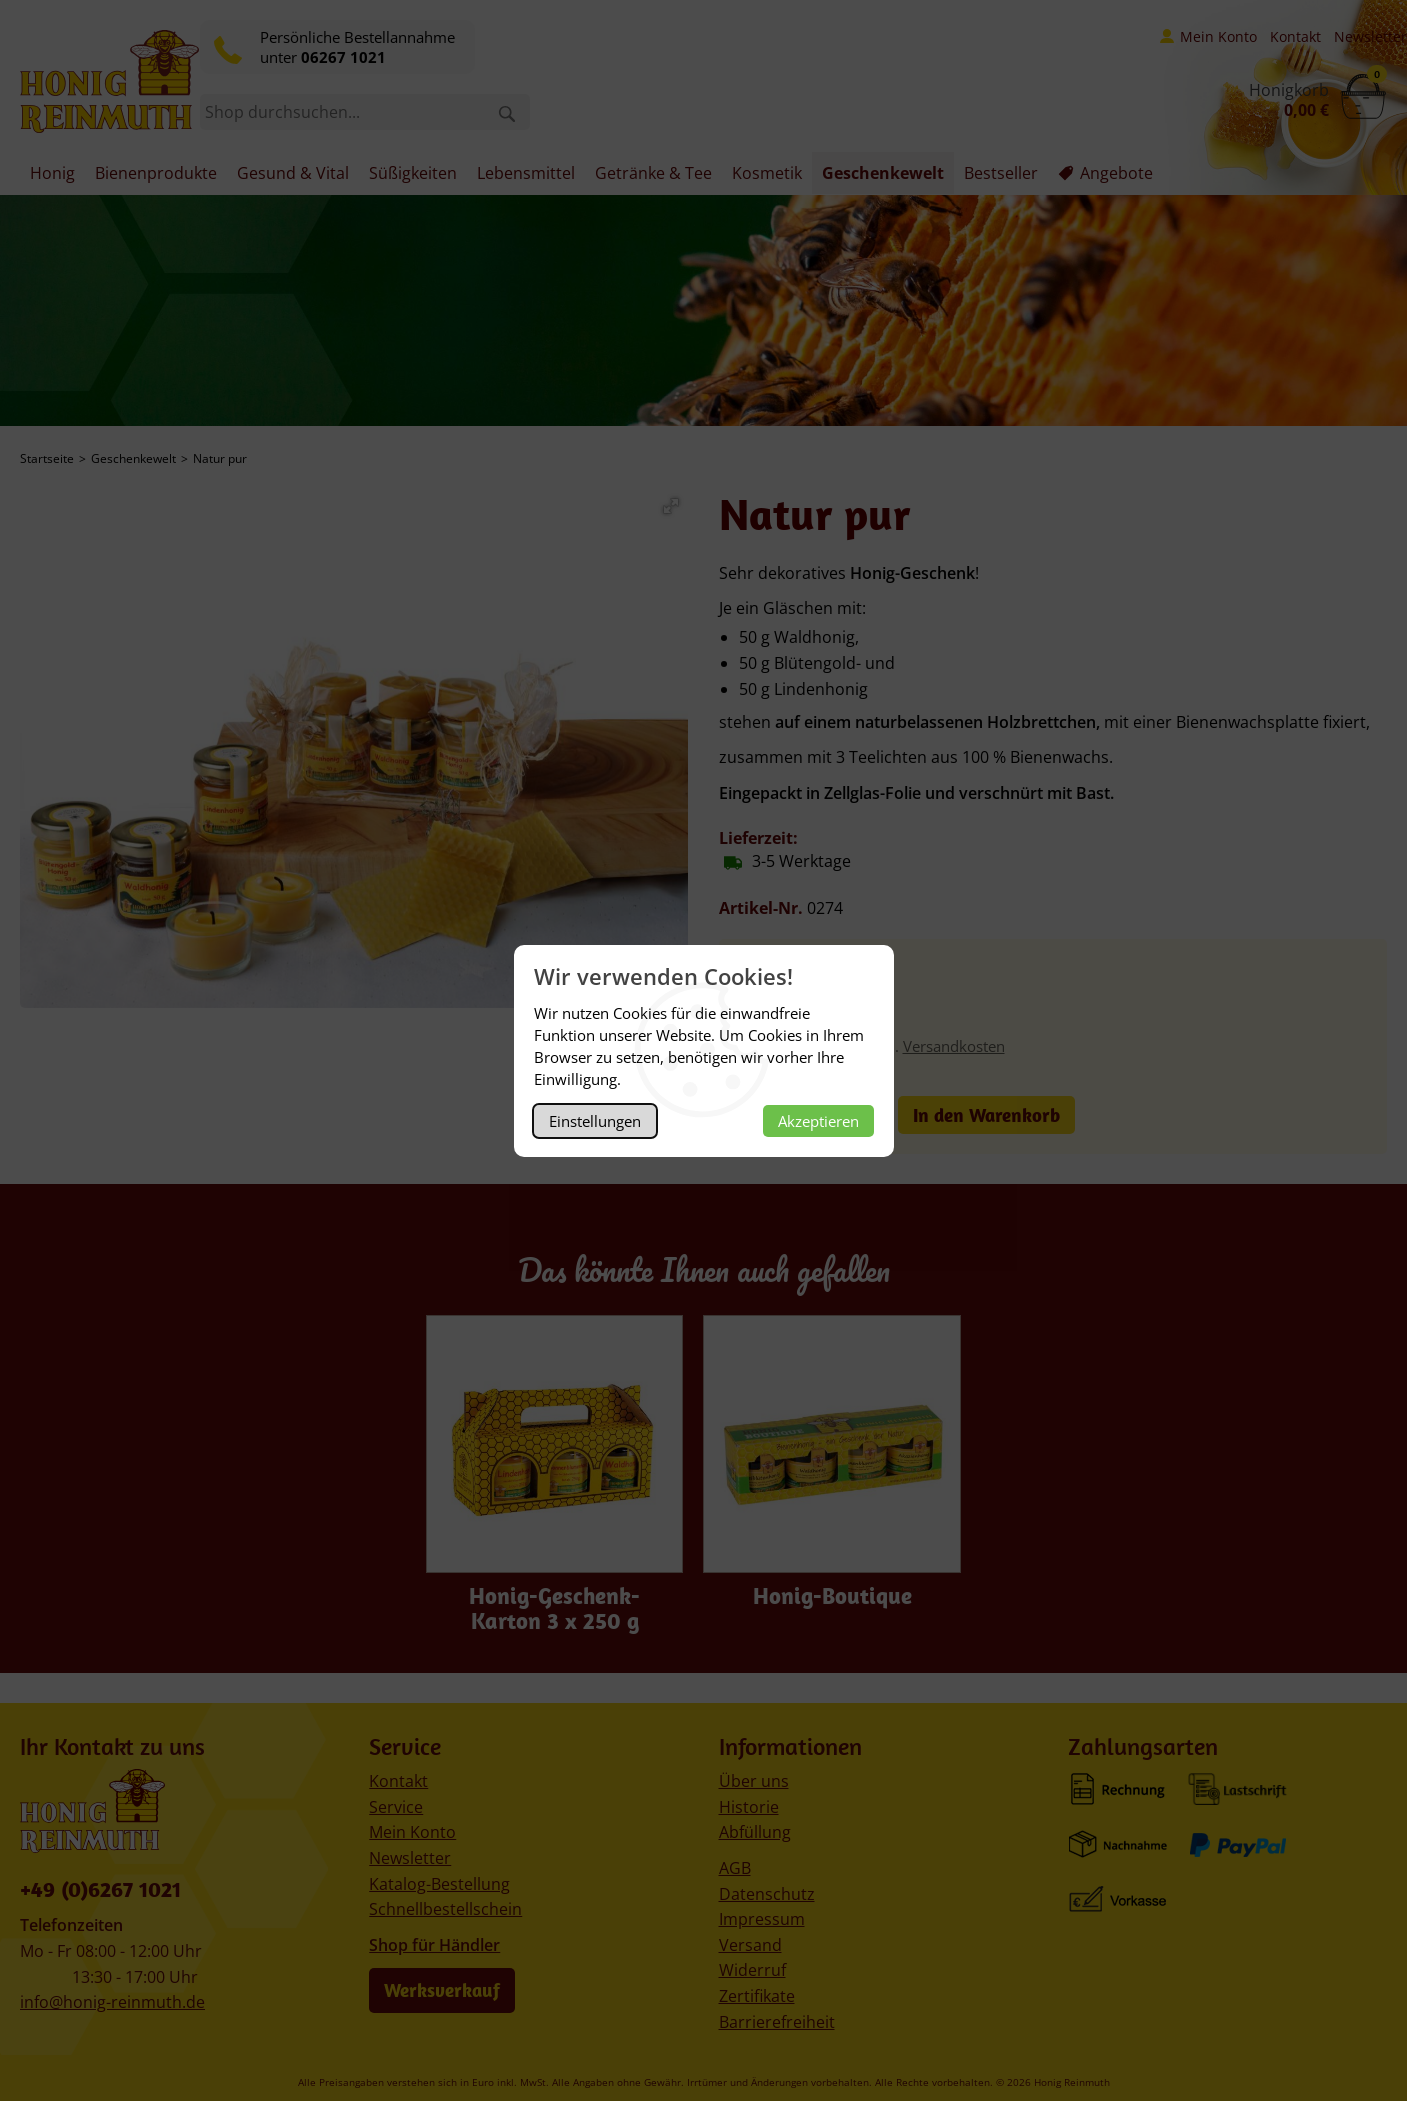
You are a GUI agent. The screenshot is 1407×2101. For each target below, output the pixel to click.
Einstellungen (595, 1121)
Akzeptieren (818, 1121)
